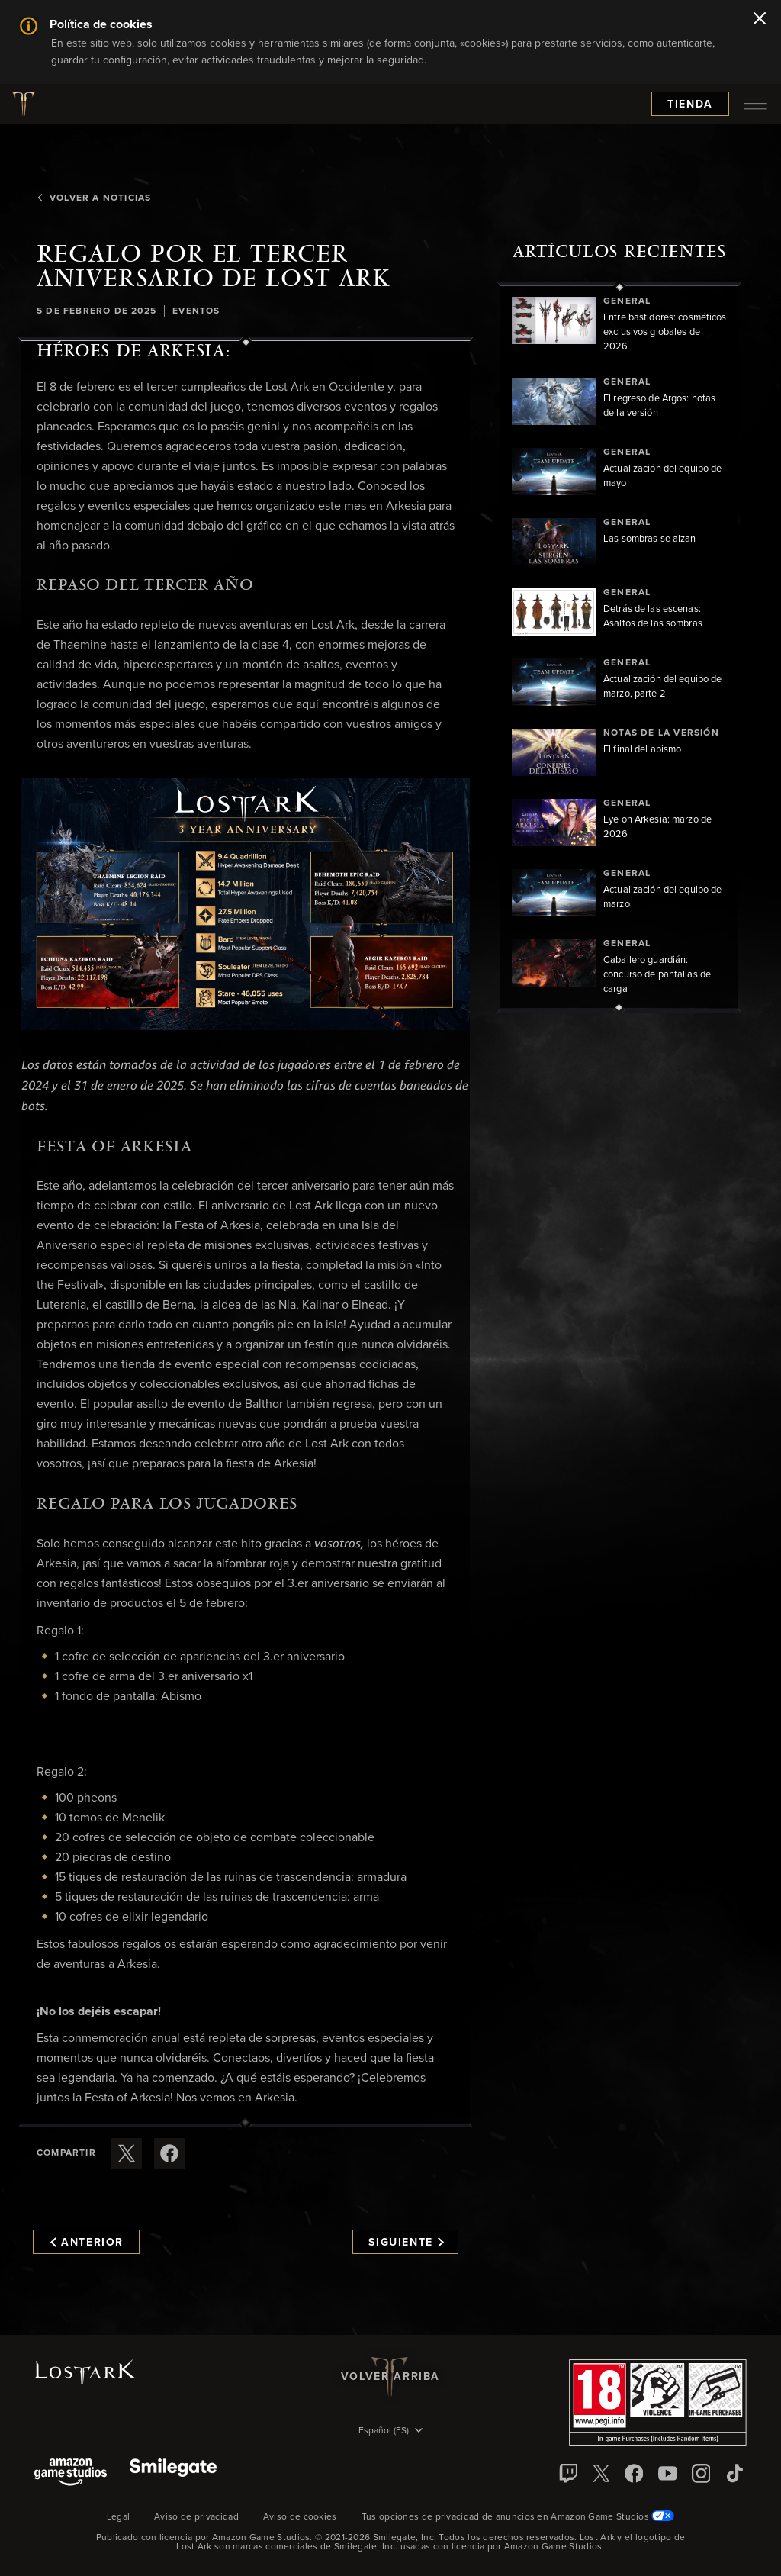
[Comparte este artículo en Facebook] (169, 2153)
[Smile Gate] (173, 2473)
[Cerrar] (760, 19)
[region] (619, 647)
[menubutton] (755, 104)
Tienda (690, 104)
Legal (118, 2517)
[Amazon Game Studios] (70, 2473)
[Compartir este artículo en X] (126, 2153)
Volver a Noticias (94, 198)
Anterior (87, 2242)
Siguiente (406, 2242)
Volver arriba (390, 2376)
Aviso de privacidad (196, 2517)
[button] (245, 904)
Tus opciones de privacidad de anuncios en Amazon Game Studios (518, 2517)
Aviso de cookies (300, 2517)
